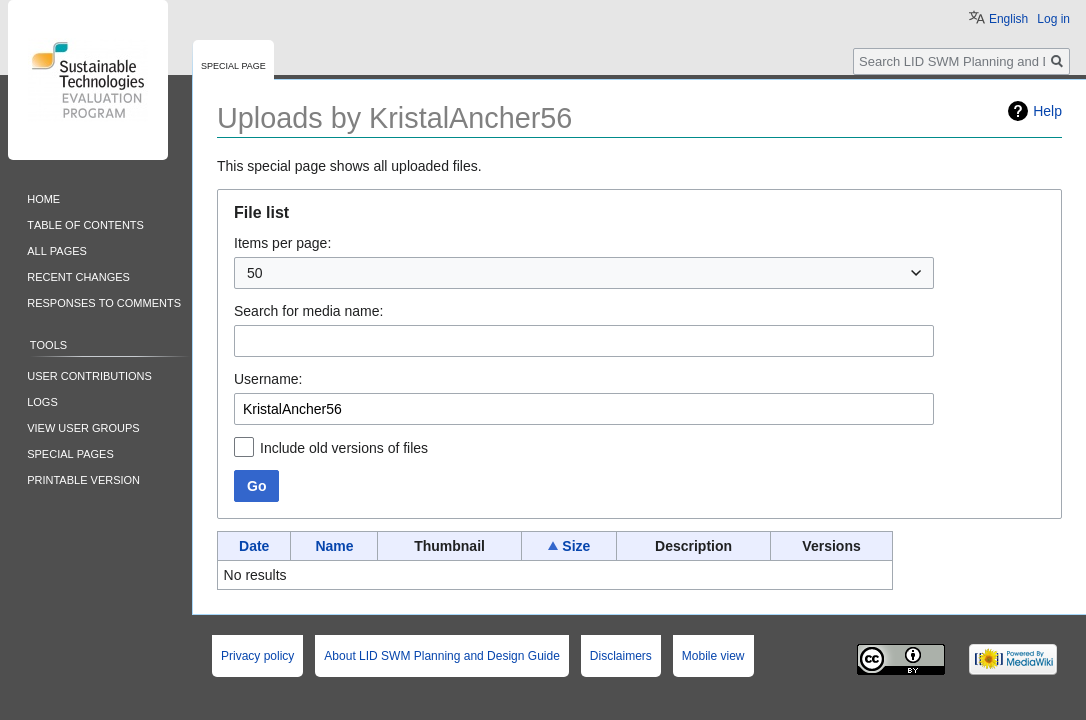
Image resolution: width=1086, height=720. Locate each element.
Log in (1053, 19)
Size (576, 546)
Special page (233, 64)
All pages (57, 249)
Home (43, 197)
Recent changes (78, 275)
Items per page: (282, 243)
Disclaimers (621, 656)
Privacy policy (257, 656)
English (1008, 19)
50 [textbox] (255, 273)
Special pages (70, 452)
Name (334, 546)
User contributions (89, 374)
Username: (268, 379)
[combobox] (584, 273)
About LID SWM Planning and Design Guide (441, 656)
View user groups (83, 426)
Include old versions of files (344, 448)
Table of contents (85, 223)
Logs (42, 400)
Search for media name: (308, 311)
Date (254, 546)
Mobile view (713, 656)
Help (1047, 111)
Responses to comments (104, 301)
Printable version (83, 478)
